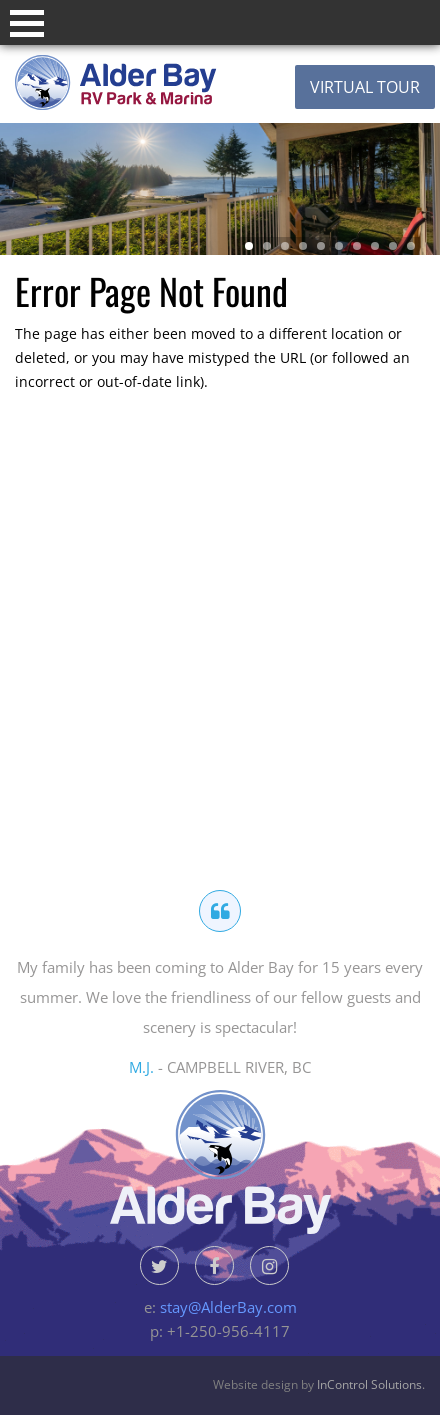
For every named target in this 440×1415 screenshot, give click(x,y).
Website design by (317, 1384)
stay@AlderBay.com (228, 1307)
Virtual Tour (365, 87)
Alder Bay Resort (154, 82)
